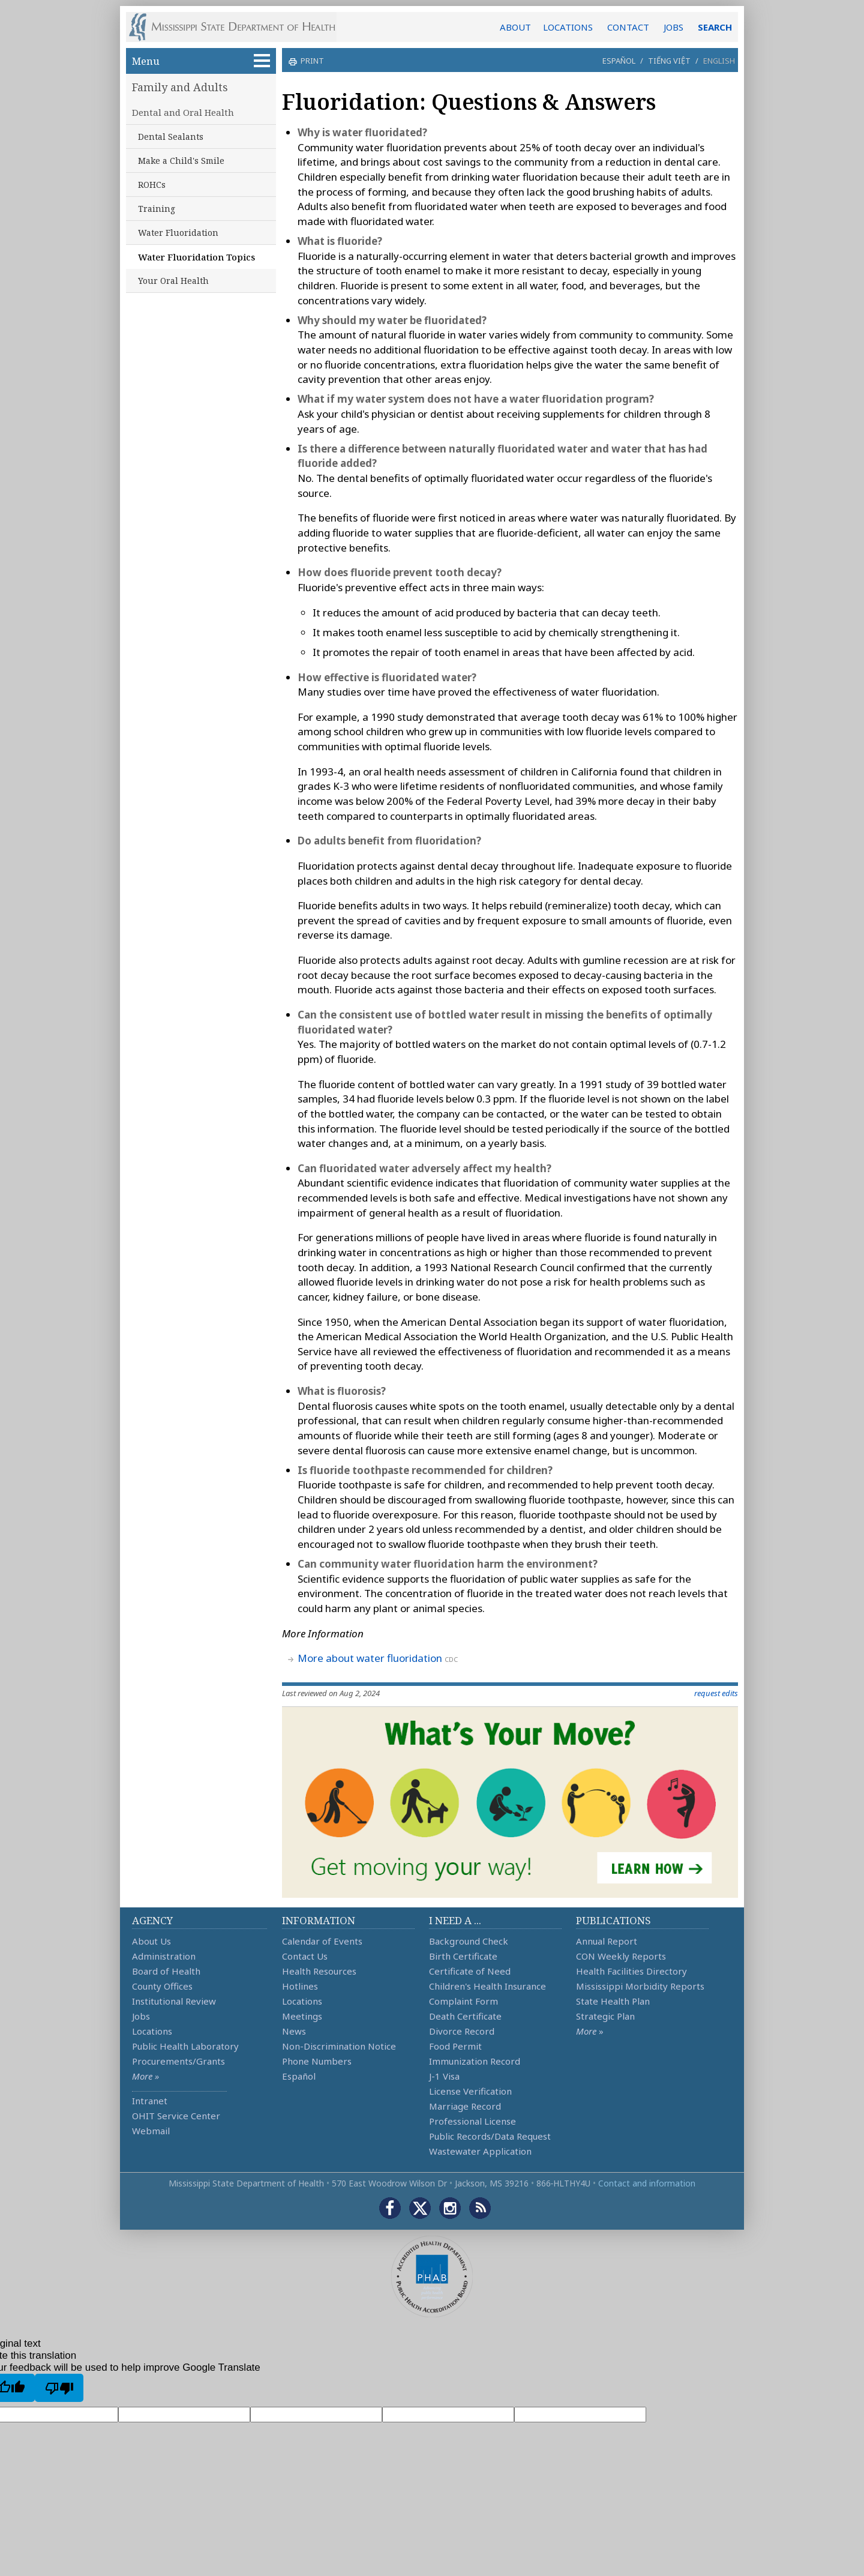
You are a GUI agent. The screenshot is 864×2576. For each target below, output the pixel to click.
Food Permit (455, 2046)
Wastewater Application (480, 2151)
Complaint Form (463, 2001)
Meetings (302, 2016)
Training (156, 208)
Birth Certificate (463, 1956)
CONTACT (628, 27)
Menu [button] (201, 61)
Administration (164, 1956)
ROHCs (152, 184)
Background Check (468, 1941)
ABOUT (515, 27)
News (294, 2031)
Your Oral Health (173, 280)
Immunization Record (474, 2061)
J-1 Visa (444, 2076)
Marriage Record (465, 2106)
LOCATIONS (568, 27)
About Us (151, 1941)
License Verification (470, 2091)
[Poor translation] (59, 2387)
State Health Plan (613, 2001)
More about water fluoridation (370, 1658)
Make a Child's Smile (181, 160)
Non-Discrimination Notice (339, 2046)
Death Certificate (465, 2016)
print (311, 60)
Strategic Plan (605, 2016)
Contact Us (305, 1956)
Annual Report (606, 1941)
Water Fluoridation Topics (196, 257)
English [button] (719, 60)
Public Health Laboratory (185, 2046)
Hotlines (300, 1986)
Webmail (151, 2131)
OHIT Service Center (176, 2116)
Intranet (149, 2101)
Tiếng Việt (669, 60)
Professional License (472, 2121)
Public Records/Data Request (490, 2136)
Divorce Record (461, 2031)
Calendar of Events (322, 1941)
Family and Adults (180, 87)
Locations (152, 2031)
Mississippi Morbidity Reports (640, 1986)
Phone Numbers (317, 2061)
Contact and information (646, 2183)
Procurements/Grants (178, 2061)
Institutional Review (174, 2001)
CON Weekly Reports (621, 1956)
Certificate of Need (470, 1971)
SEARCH (715, 27)
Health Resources (319, 1971)
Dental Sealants (170, 136)
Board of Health (166, 1971)
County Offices (162, 1986)
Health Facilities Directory (631, 1971)
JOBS (673, 27)
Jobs (141, 2016)
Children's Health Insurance (487, 1986)
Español (618, 60)
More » (145, 2076)
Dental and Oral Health (183, 112)
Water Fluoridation (178, 232)
